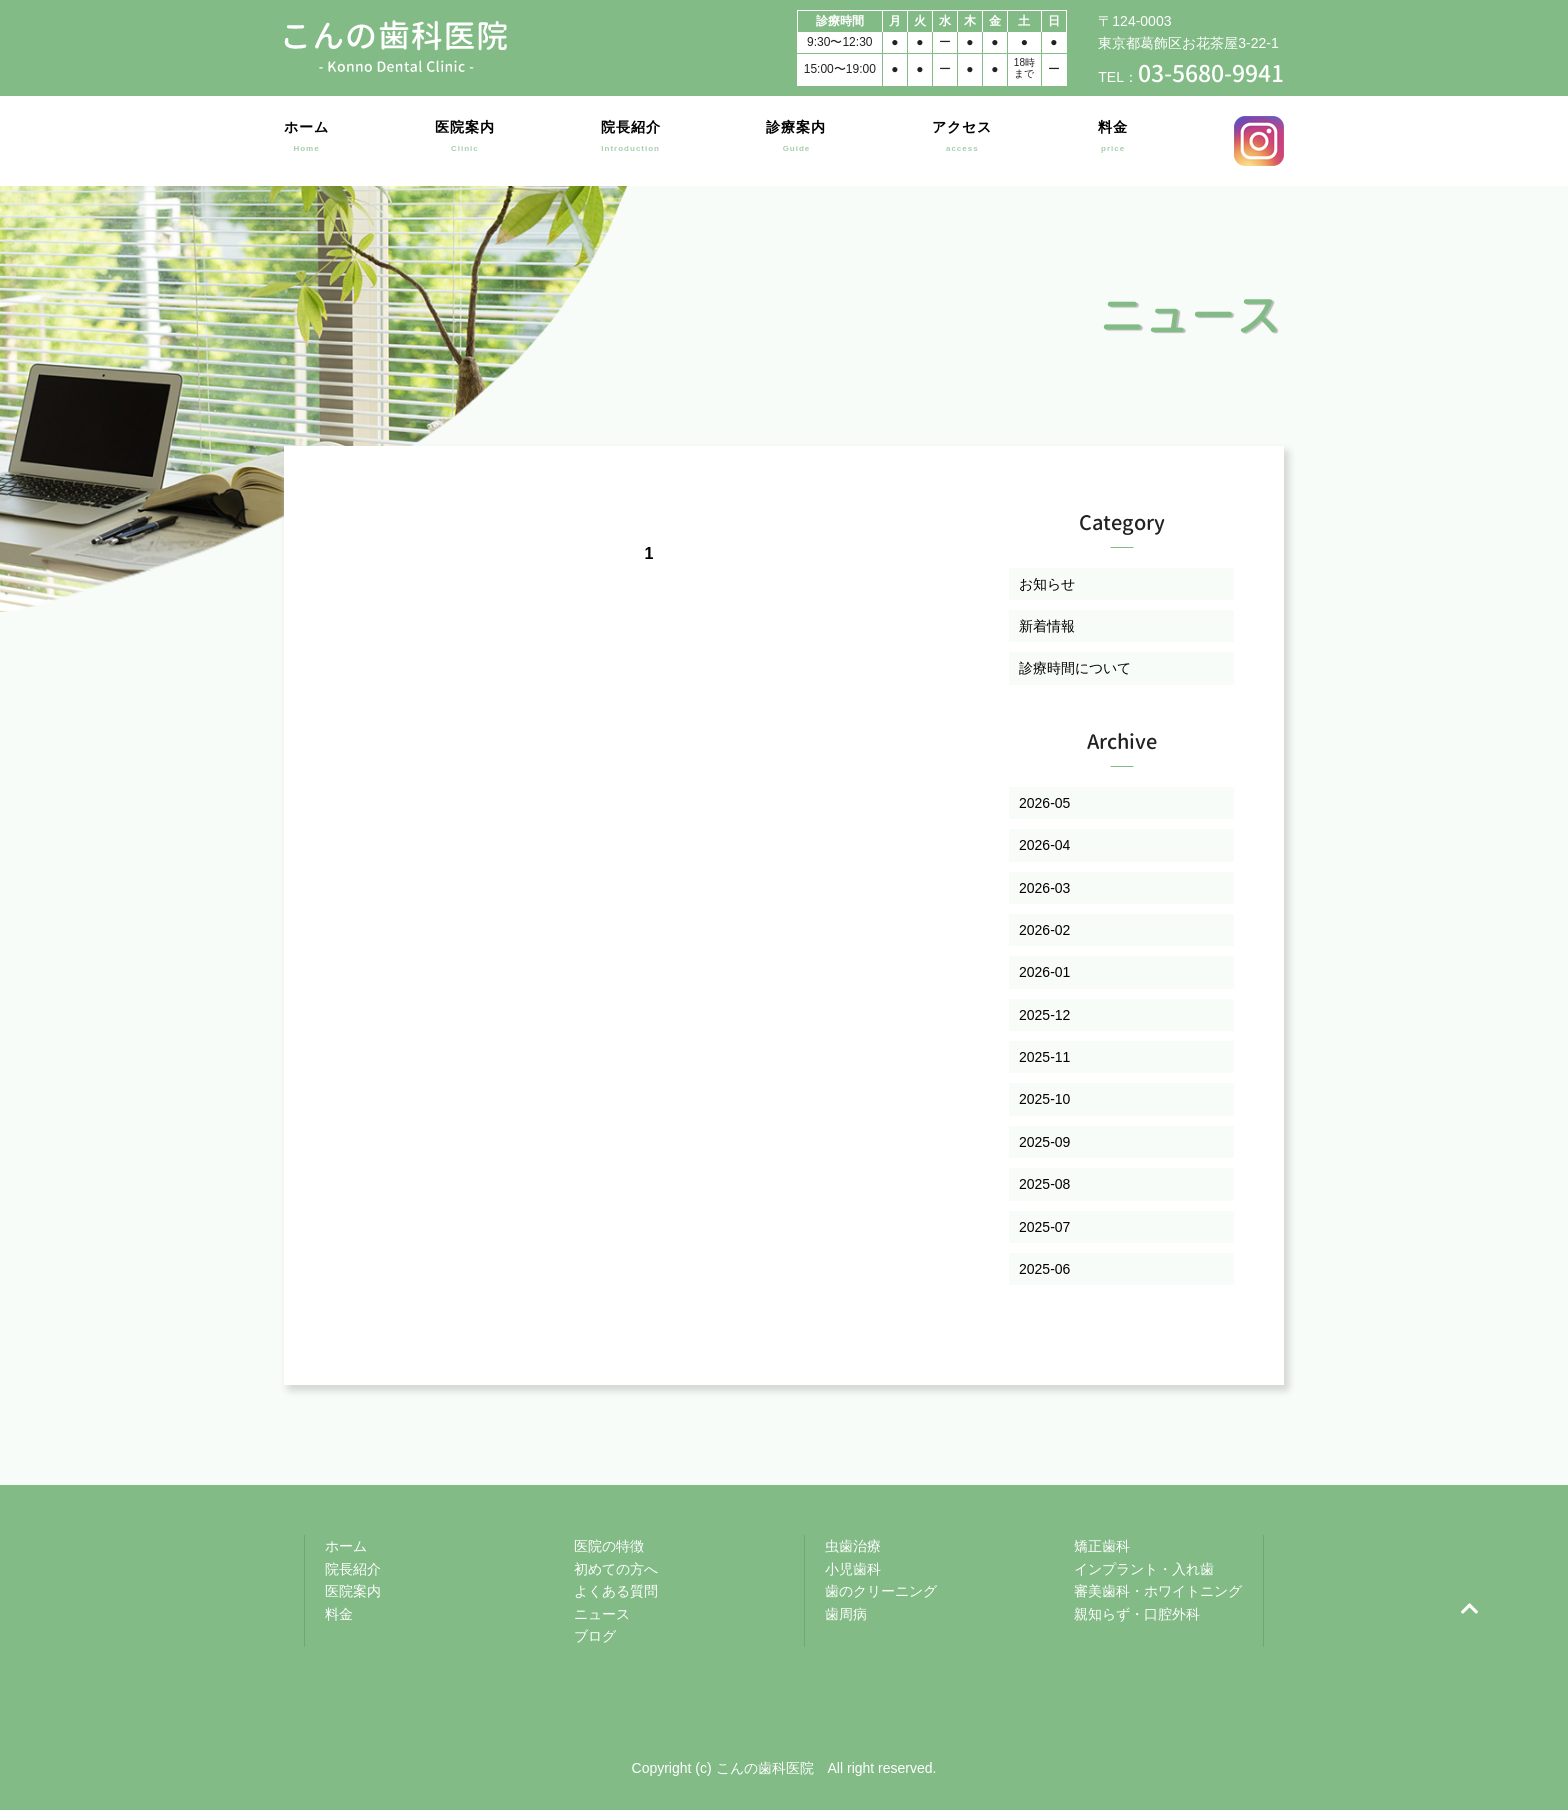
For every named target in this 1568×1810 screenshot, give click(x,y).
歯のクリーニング (881, 1591)
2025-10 (1044, 1099)
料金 (1113, 140)
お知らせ (1047, 584)
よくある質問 (616, 1591)
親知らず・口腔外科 (1137, 1614)
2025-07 (1044, 1227)
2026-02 (1044, 930)
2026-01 (1044, 972)
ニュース (602, 1614)
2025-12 (1044, 1015)
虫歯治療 (853, 1546)
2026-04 (1044, 845)
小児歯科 (853, 1569)
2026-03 (1044, 888)
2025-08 (1044, 1184)
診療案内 (796, 140)
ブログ (595, 1636)
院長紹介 (631, 140)
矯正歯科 (1102, 1546)
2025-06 (1044, 1269)
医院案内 (465, 140)
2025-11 (1044, 1057)
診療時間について (1075, 668)
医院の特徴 (609, 1546)
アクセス (962, 140)
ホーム (306, 140)
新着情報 (1047, 626)
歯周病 (846, 1614)
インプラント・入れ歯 (1144, 1569)
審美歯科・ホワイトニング (1158, 1591)
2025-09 (1044, 1142)
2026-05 (1044, 803)
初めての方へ (616, 1569)
